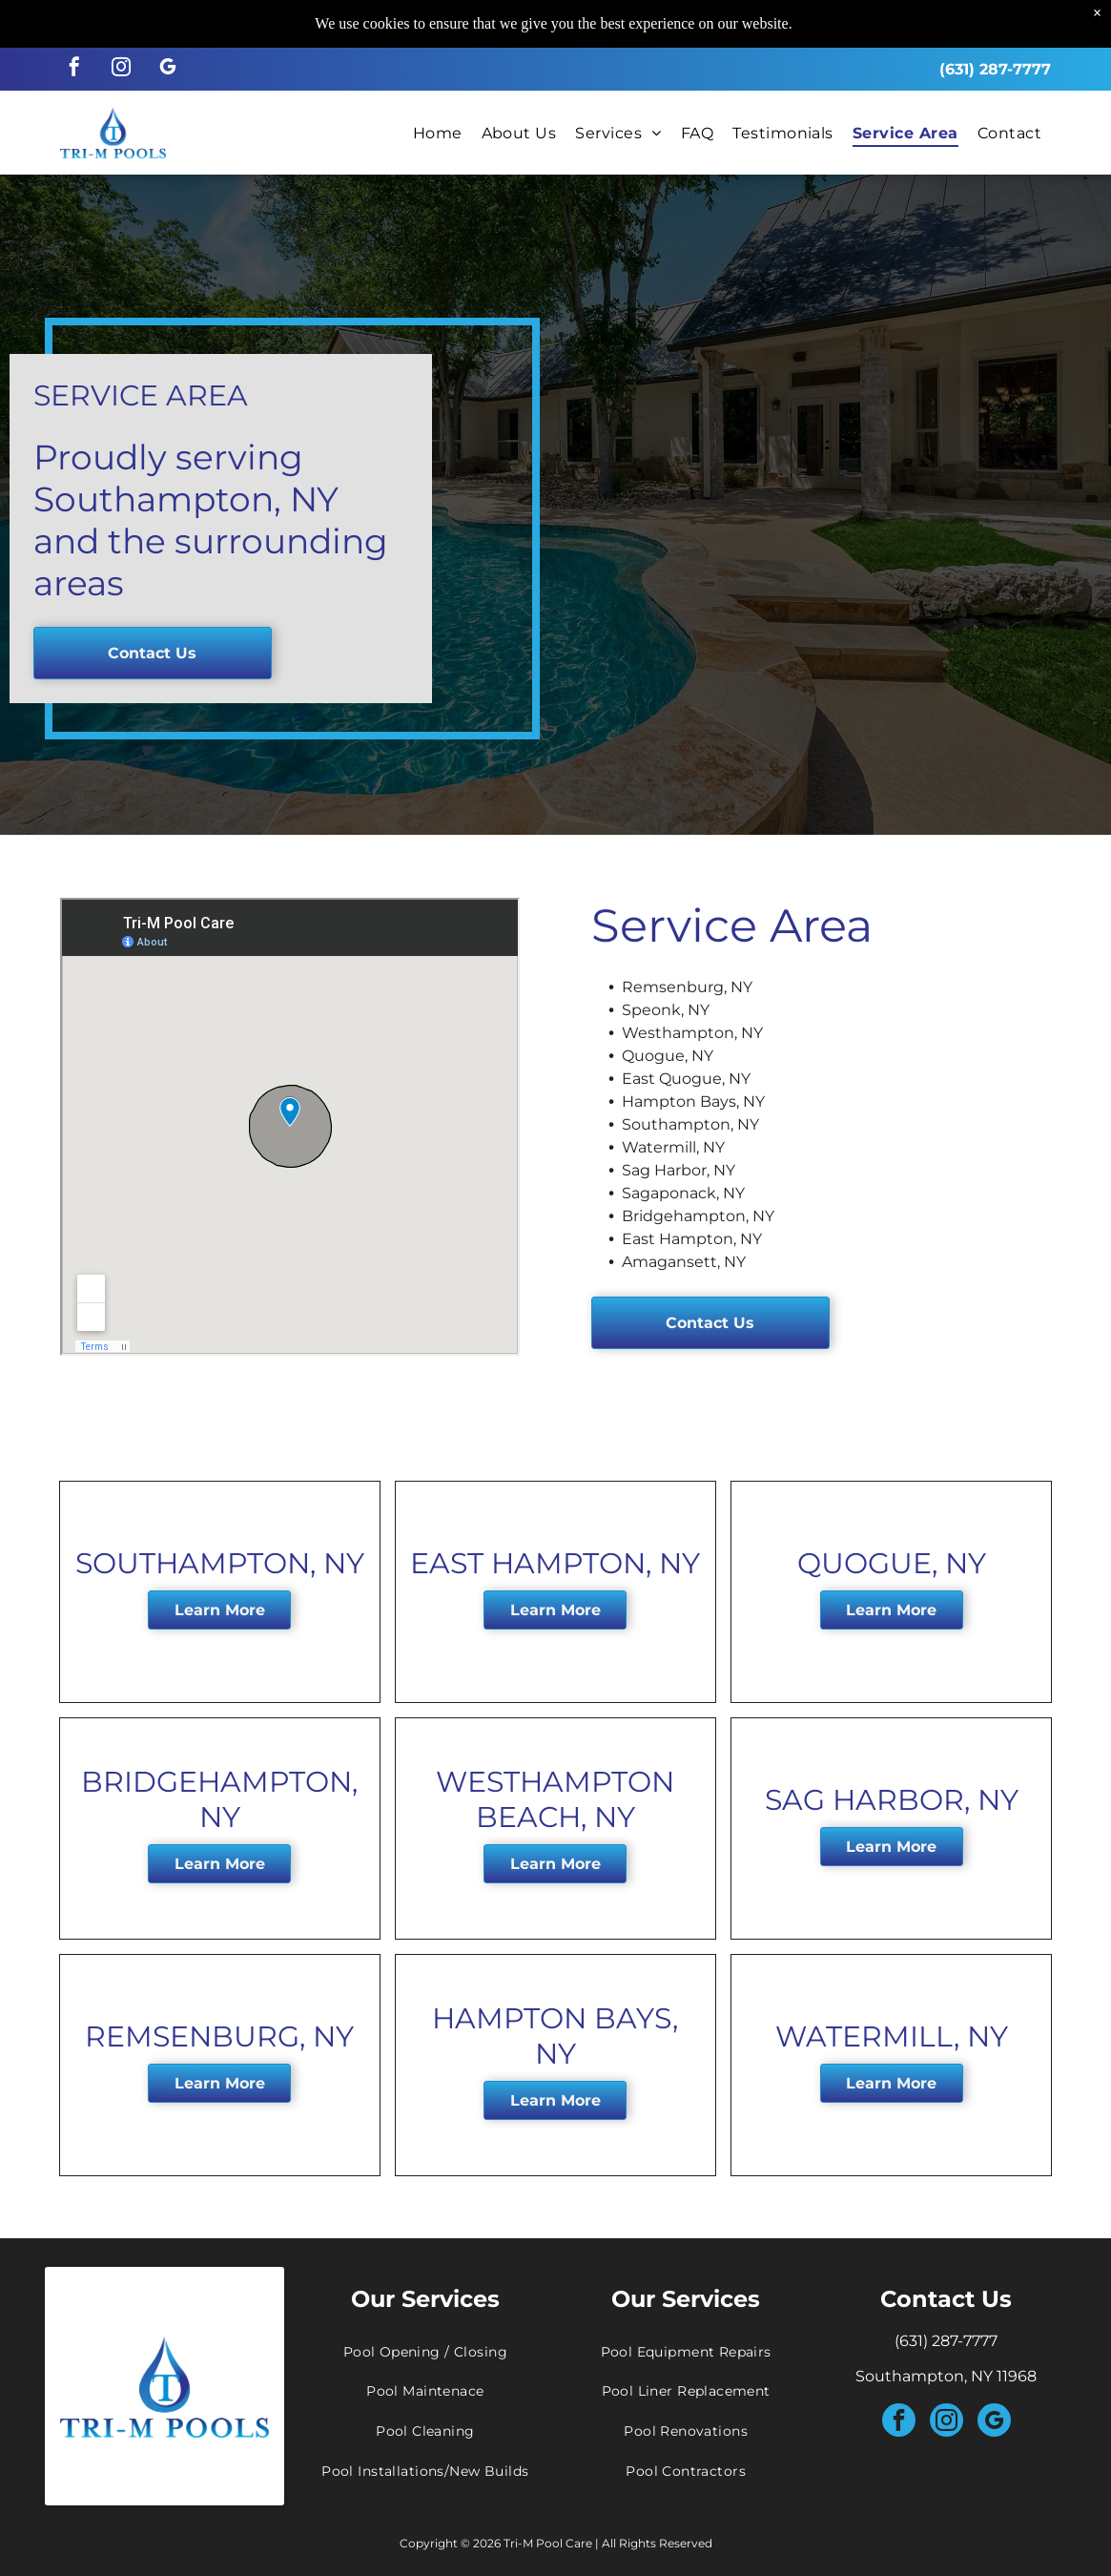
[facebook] (74, 69)
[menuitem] (437, 132)
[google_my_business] (168, 69)
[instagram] (121, 69)
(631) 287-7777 (995, 69)
